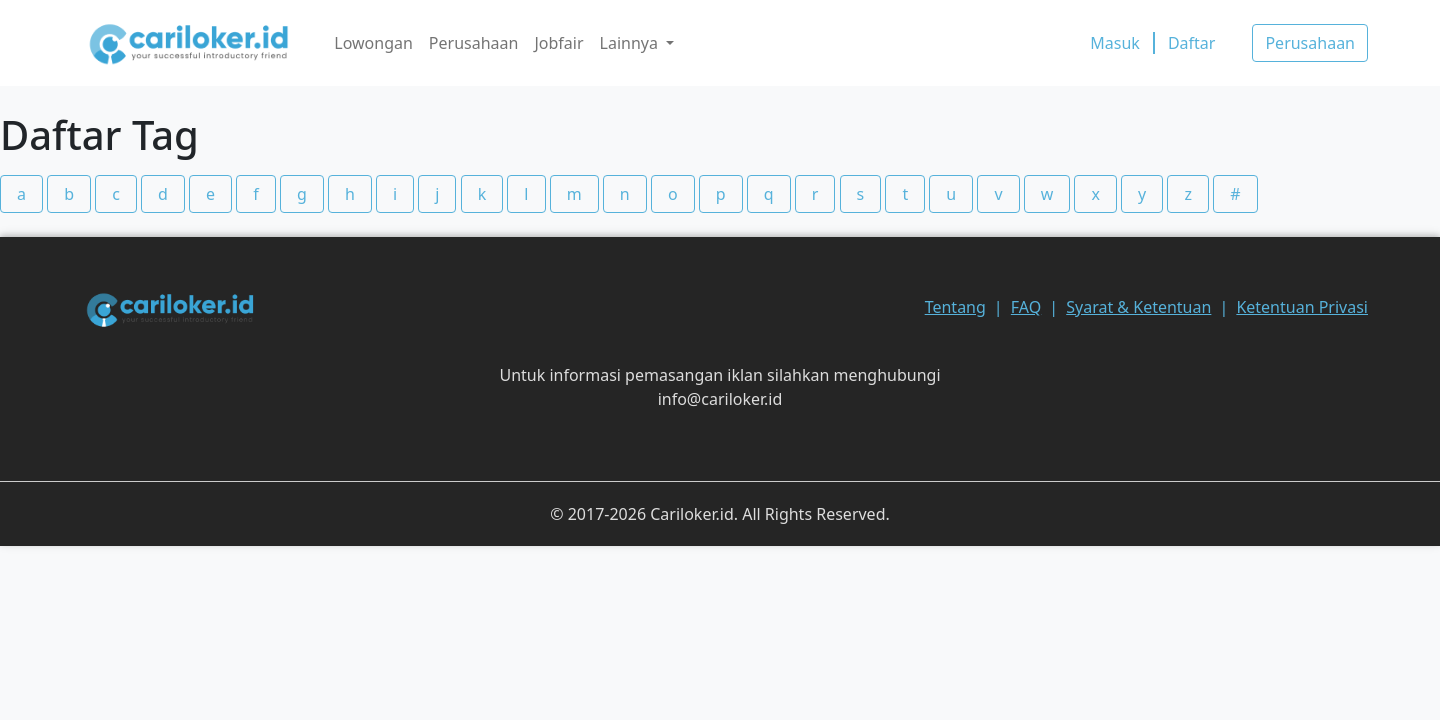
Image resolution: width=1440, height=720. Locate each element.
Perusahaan (474, 43)
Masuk (1115, 43)
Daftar (1192, 43)
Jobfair (558, 43)
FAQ (1026, 307)
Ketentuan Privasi (1302, 307)
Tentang (955, 307)
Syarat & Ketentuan (1138, 307)
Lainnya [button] (631, 43)
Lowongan (373, 43)
